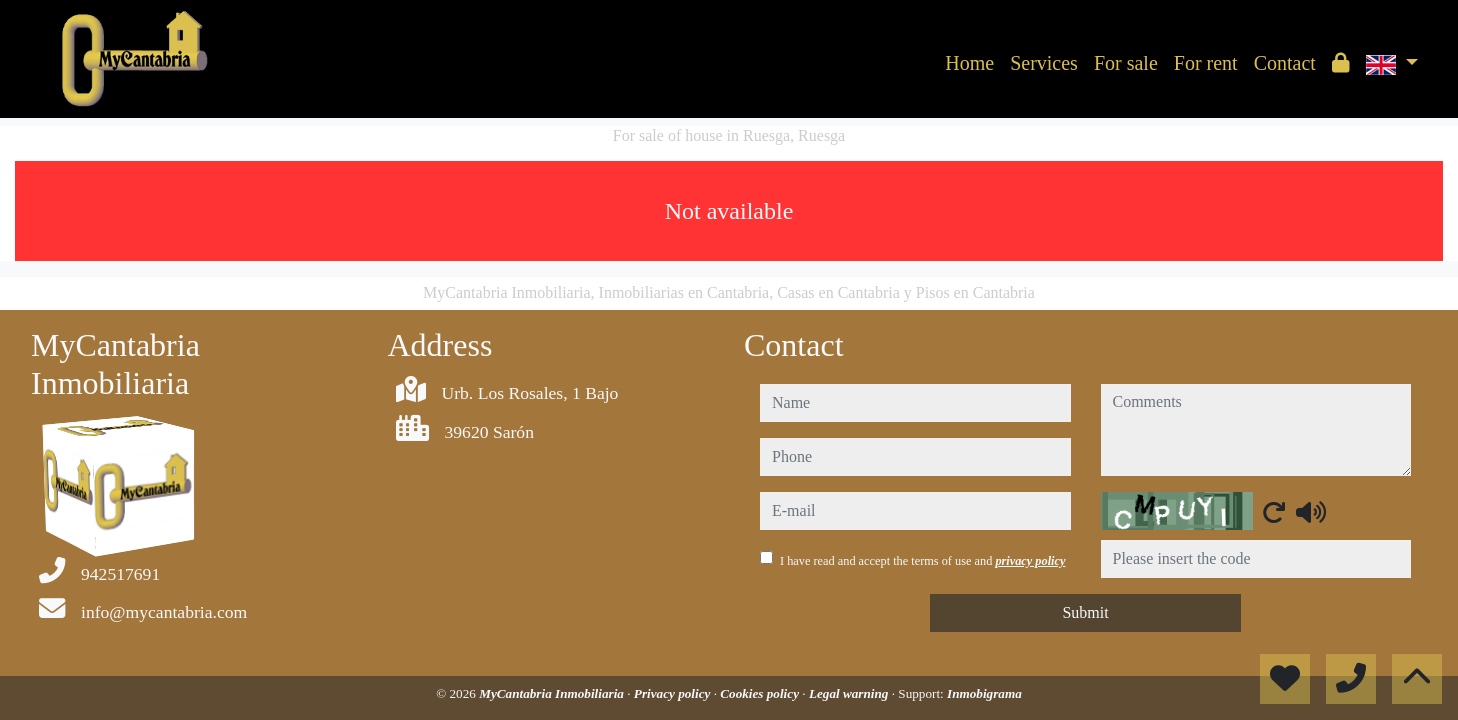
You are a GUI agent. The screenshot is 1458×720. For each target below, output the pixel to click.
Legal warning (850, 693)
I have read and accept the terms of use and (922, 561)
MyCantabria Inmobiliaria (553, 693)
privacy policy (1030, 561)
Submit (1085, 612)
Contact (1285, 63)
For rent (1206, 63)
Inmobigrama (984, 693)
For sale (1126, 63)
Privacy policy (674, 693)
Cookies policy (761, 693)
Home (969, 63)
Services (1044, 63)
